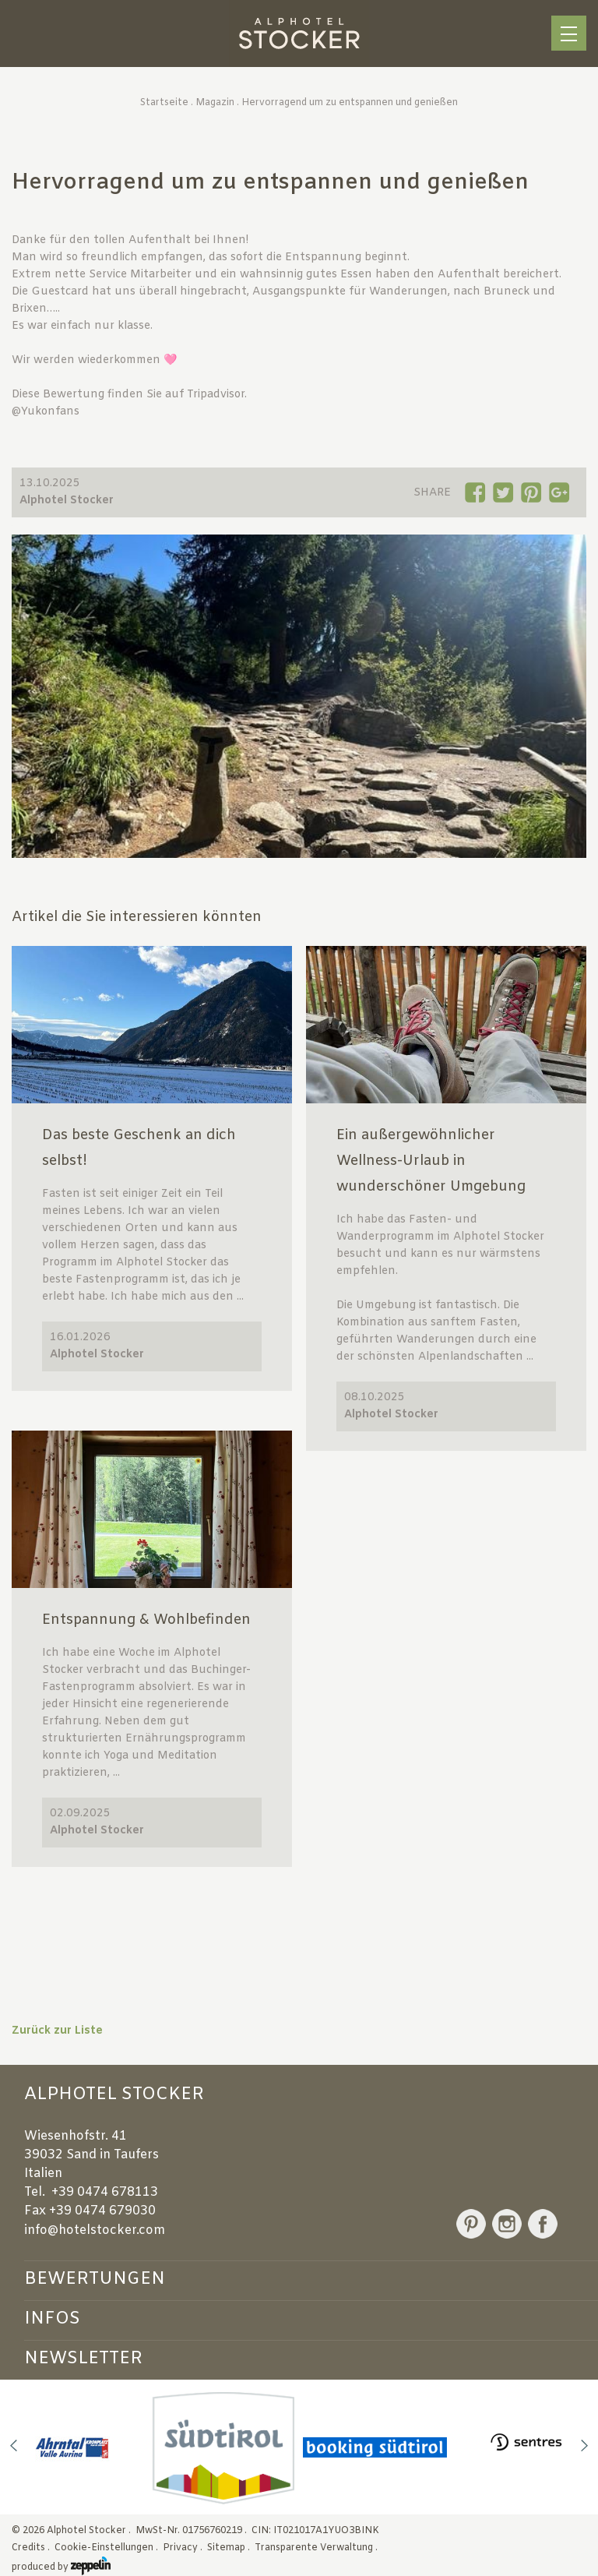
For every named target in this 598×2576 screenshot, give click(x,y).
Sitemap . (229, 2548)
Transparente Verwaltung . (317, 2548)
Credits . (32, 2548)
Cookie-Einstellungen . (107, 2548)
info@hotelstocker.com (94, 2230)
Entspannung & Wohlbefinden (146, 1620)
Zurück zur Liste (57, 2031)
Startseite (164, 103)
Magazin (214, 103)
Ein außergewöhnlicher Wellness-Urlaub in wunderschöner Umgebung (431, 1161)
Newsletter (83, 2359)
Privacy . (184, 2548)
